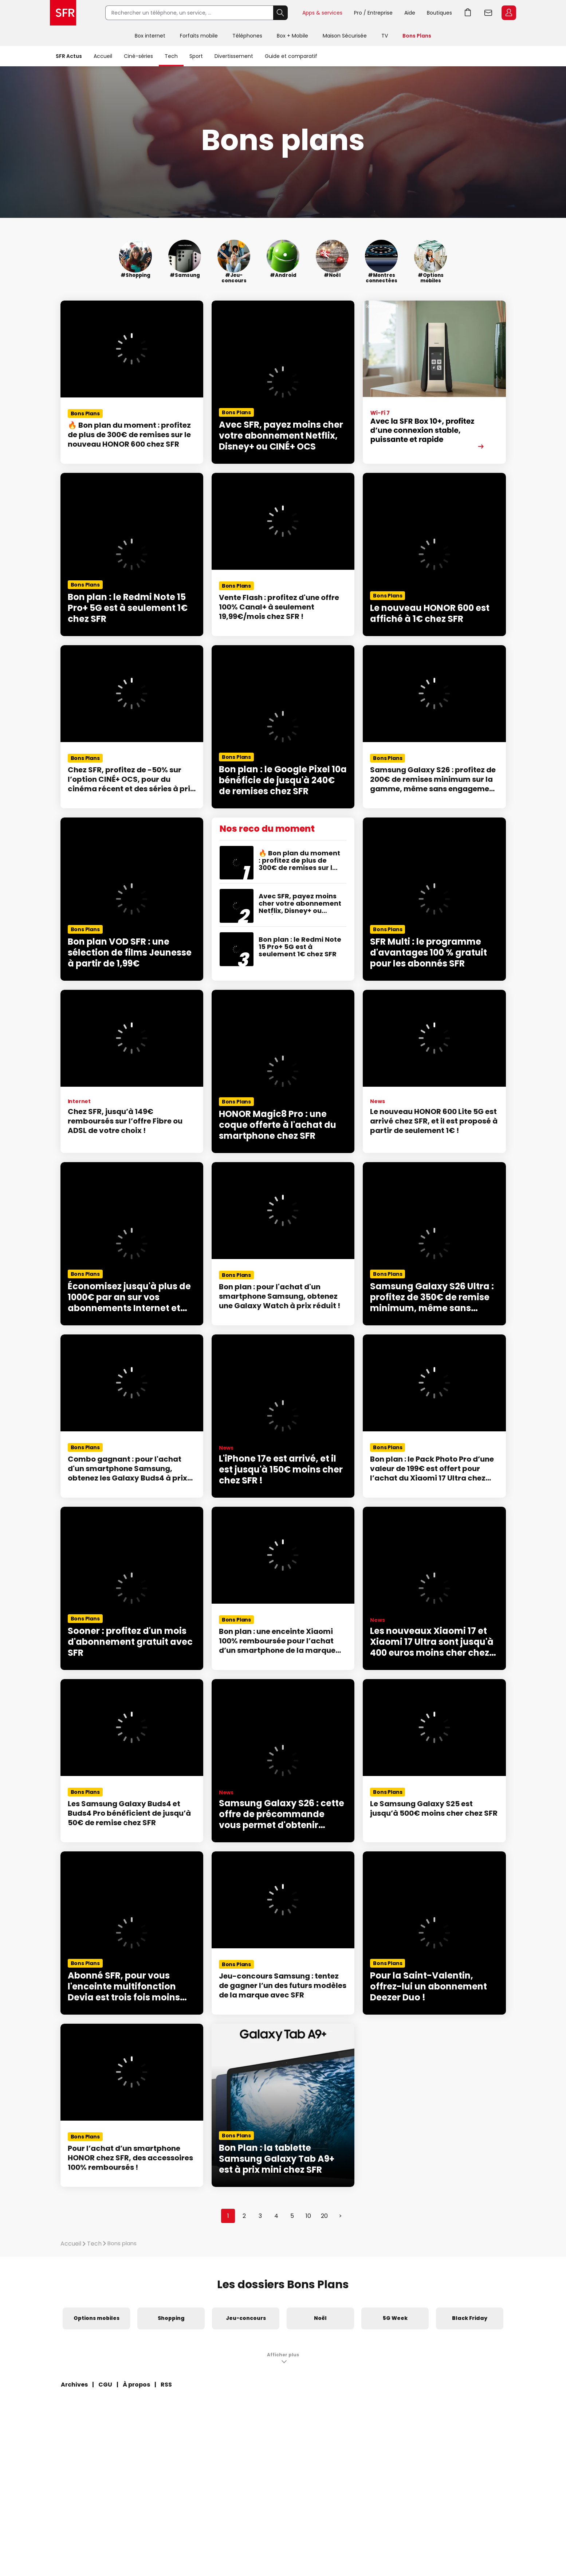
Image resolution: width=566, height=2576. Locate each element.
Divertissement (234, 56)
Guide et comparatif (291, 56)
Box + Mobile (292, 35)
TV (384, 35)
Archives (74, 2384)
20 (324, 2216)
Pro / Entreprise (373, 12)
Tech (171, 56)
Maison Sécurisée (345, 35)
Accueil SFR (63, 13)
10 (308, 2216)
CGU (105, 2384)
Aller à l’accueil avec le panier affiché (468, 12)
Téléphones (247, 35)
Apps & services (322, 12)
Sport (196, 56)
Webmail (488, 12)
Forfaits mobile (199, 35)
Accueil (103, 56)
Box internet (150, 35)
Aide (409, 12)
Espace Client (509, 13)
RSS (166, 2384)
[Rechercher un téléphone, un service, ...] (189, 12)
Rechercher (280, 12)
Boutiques (439, 12)
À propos (136, 2384)
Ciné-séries (138, 56)
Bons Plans (416, 35)
